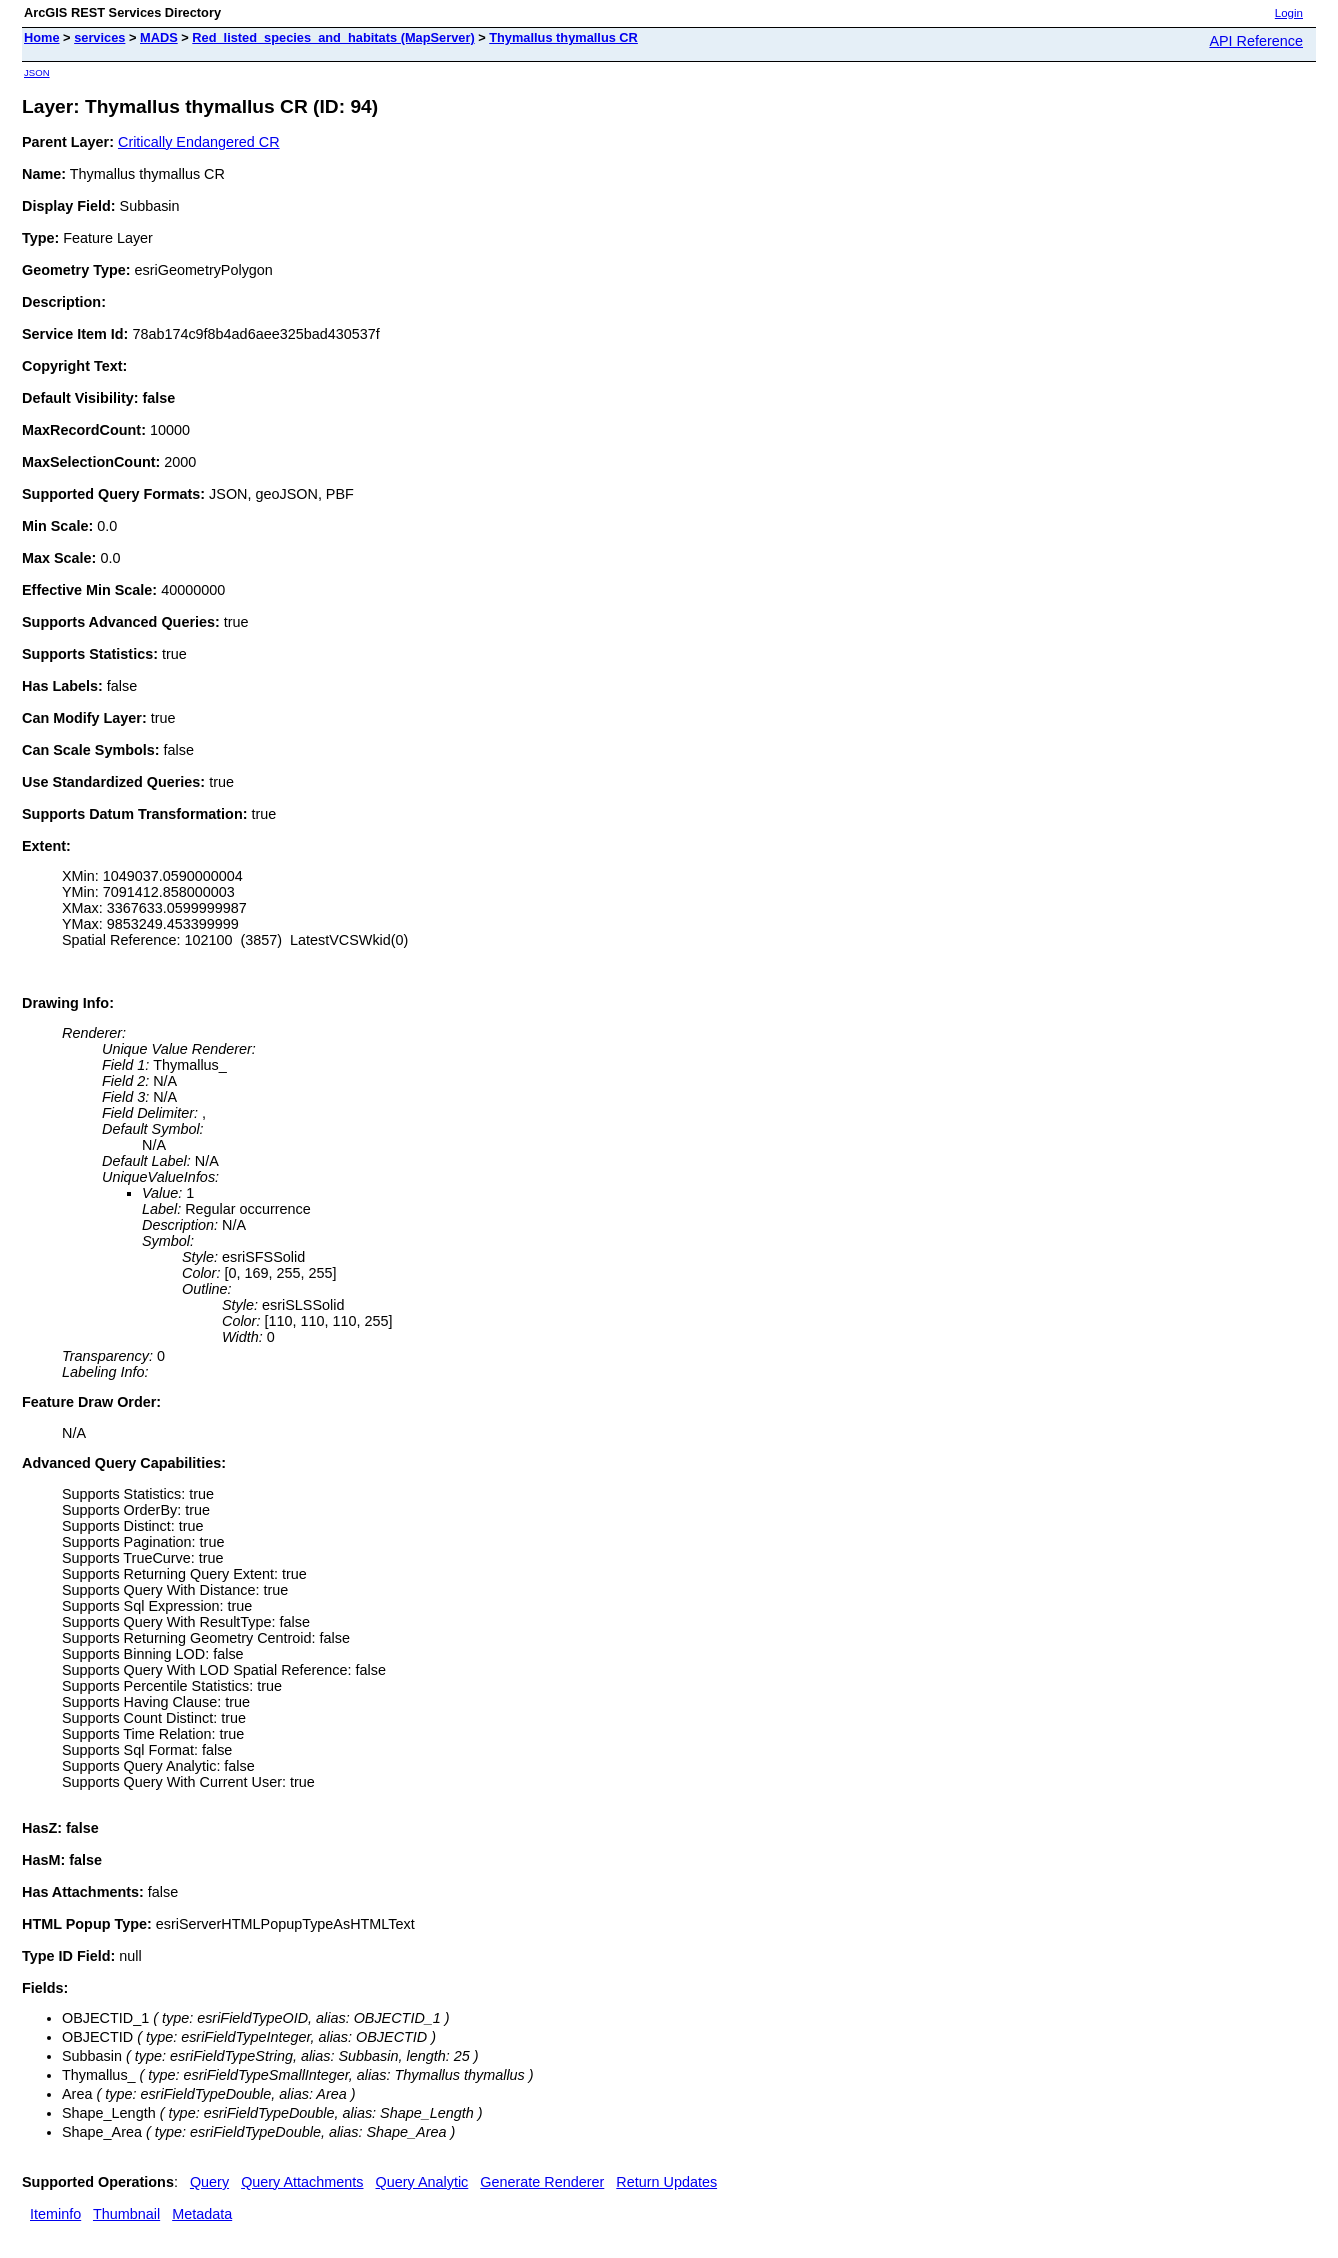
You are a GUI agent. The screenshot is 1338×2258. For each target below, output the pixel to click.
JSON (37, 72)
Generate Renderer (542, 2182)
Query (209, 2182)
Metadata (202, 2214)
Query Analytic (422, 2182)
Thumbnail (126, 2214)
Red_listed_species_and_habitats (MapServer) (333, 37)
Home (42, 37)
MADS (159, 37)
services (99, 37)
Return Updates (666, 2182)
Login (1289, 13)
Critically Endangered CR (199, 142)
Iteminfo (55, 2214)
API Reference (1256, 41)
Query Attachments (302, 2182)
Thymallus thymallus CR (563, 37)
